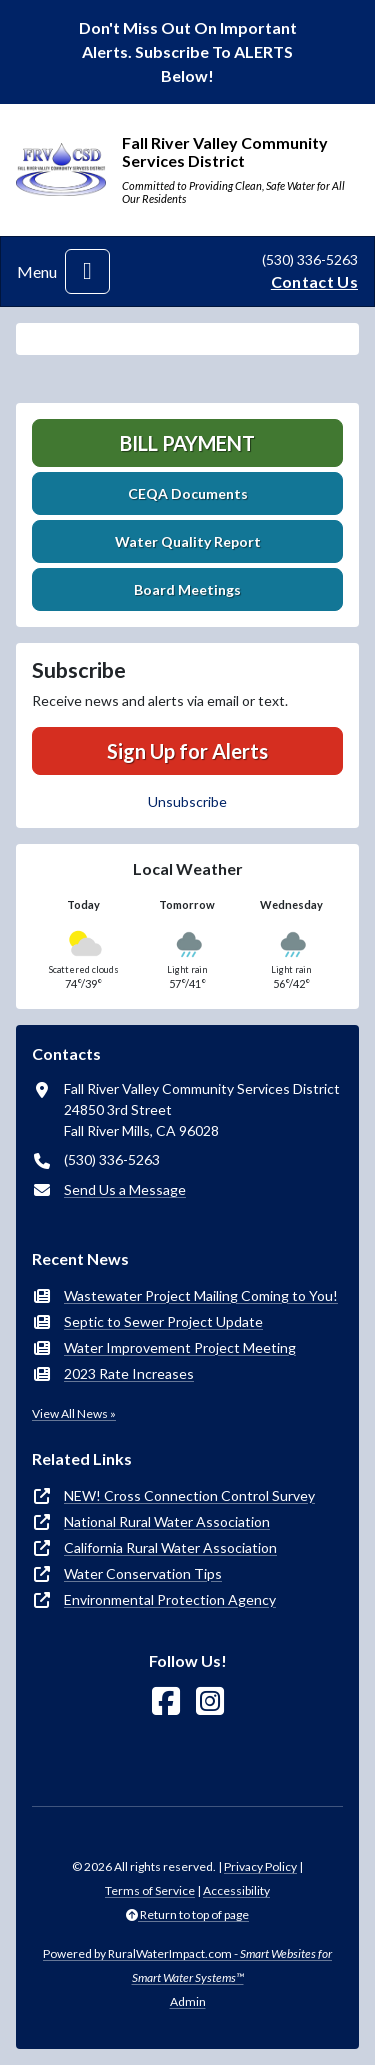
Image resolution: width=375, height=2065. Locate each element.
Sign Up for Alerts (187, 751)
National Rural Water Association (167, 1521)
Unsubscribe (187, 801)
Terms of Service (150, 1890)
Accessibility (236, 1890)
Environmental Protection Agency (170, 1599)
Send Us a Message (125, 1189)
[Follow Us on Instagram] (210, 1701)
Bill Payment (187, 443)
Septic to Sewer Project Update (163, 1321)
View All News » (74, 1413)
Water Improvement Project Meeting (180, 1347)
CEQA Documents (188, 493)
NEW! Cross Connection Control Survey (189, 1495)
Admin (188, 2001)
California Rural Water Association (170, 1547)
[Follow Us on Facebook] (166, 1701)
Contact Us (314, 281)
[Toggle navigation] (87, 271)
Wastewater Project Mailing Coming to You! (201, 1295)
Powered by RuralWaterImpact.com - (187, 1965)
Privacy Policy (260, 1866)
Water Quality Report (188, 541)
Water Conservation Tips (143, 1573)
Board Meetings (187, 589)
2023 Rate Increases (129, 1373)
